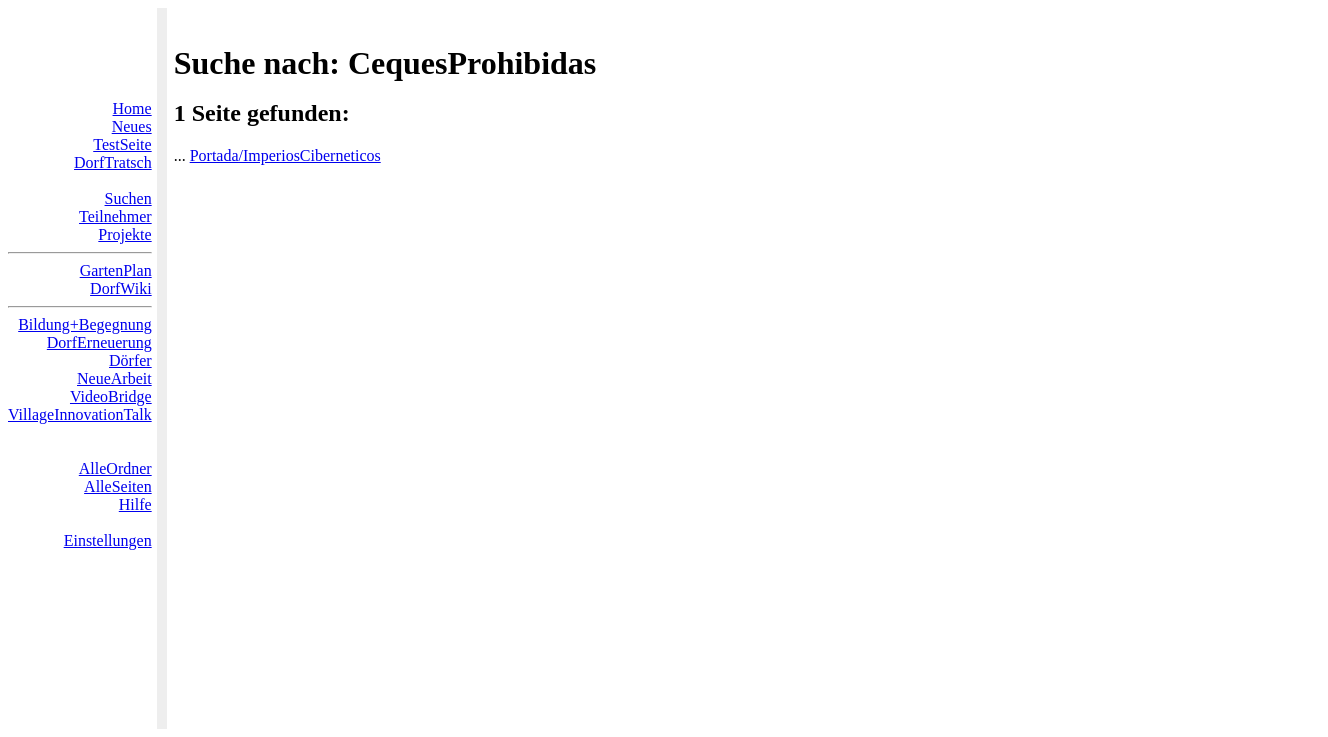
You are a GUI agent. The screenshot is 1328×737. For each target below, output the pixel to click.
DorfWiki (121, 288)
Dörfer (130, 360)
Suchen (128, 198)
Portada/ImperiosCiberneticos (285, 155)
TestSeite (122, 144)
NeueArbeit (114, 378)
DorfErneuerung (99, 342)
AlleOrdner (115, 468)
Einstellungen (108, 540)
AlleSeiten (118, 486)
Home (132, 108)
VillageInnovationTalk (80, 414)
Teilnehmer (115, 216)
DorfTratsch (113, 162)
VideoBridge (111, 396)
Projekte (124, 234)
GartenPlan (116, 270)
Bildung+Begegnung (84, 324)
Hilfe (135, 504)
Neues (132, 126)
